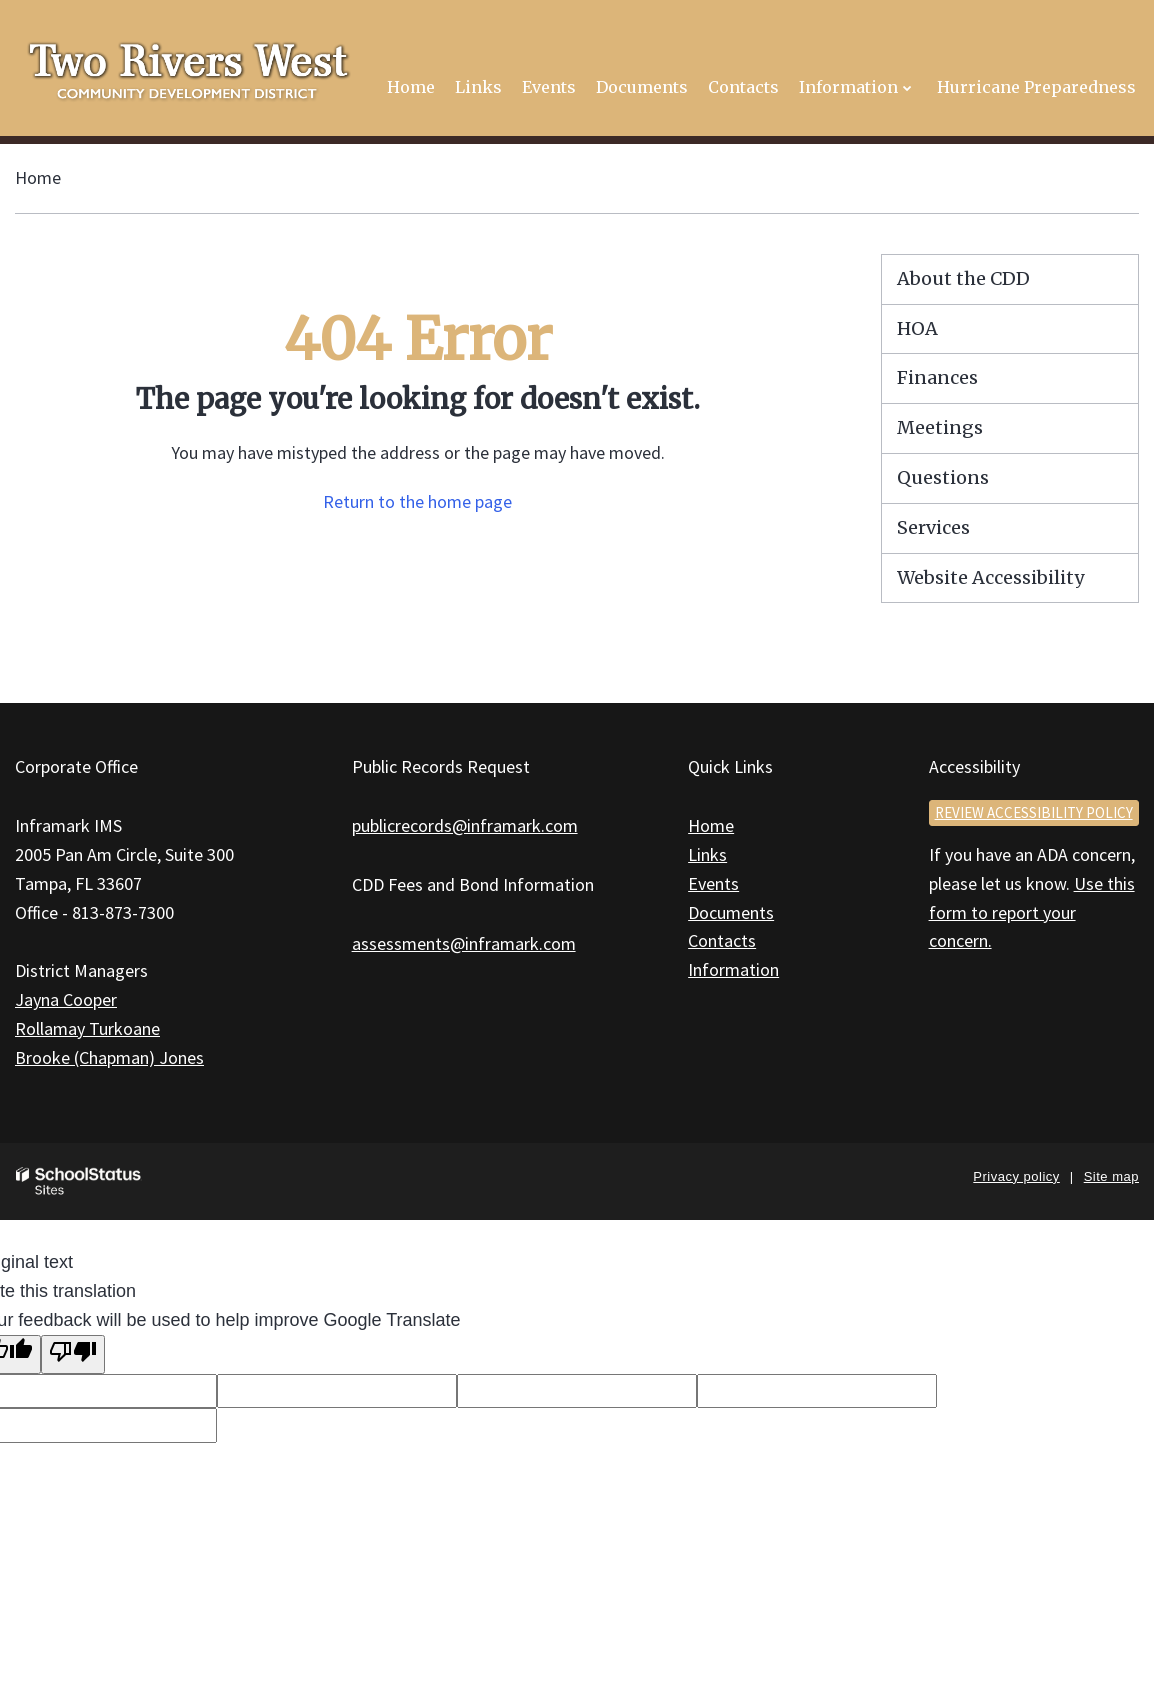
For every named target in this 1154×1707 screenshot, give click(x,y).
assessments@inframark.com (464, 943)
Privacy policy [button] (1016, 1176)
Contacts (722, 940)
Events (713, 883)
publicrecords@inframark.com (465, 825)
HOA (917, 328)
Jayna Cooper (66, 999)
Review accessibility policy (1034, 812)
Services (933, 527)
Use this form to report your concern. (1032, 912)
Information (733, 969)
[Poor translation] (73, 1354)
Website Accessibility (990, 577)
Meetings (940, 427)
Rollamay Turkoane (87, 1028)
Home (38, 177)
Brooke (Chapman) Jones (109, 1057)
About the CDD (963, 278)
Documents (731, 912)
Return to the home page (417, 501)
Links (707, 854)
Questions (943, 477)
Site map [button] (1111, 1176)
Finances (937, 377)
